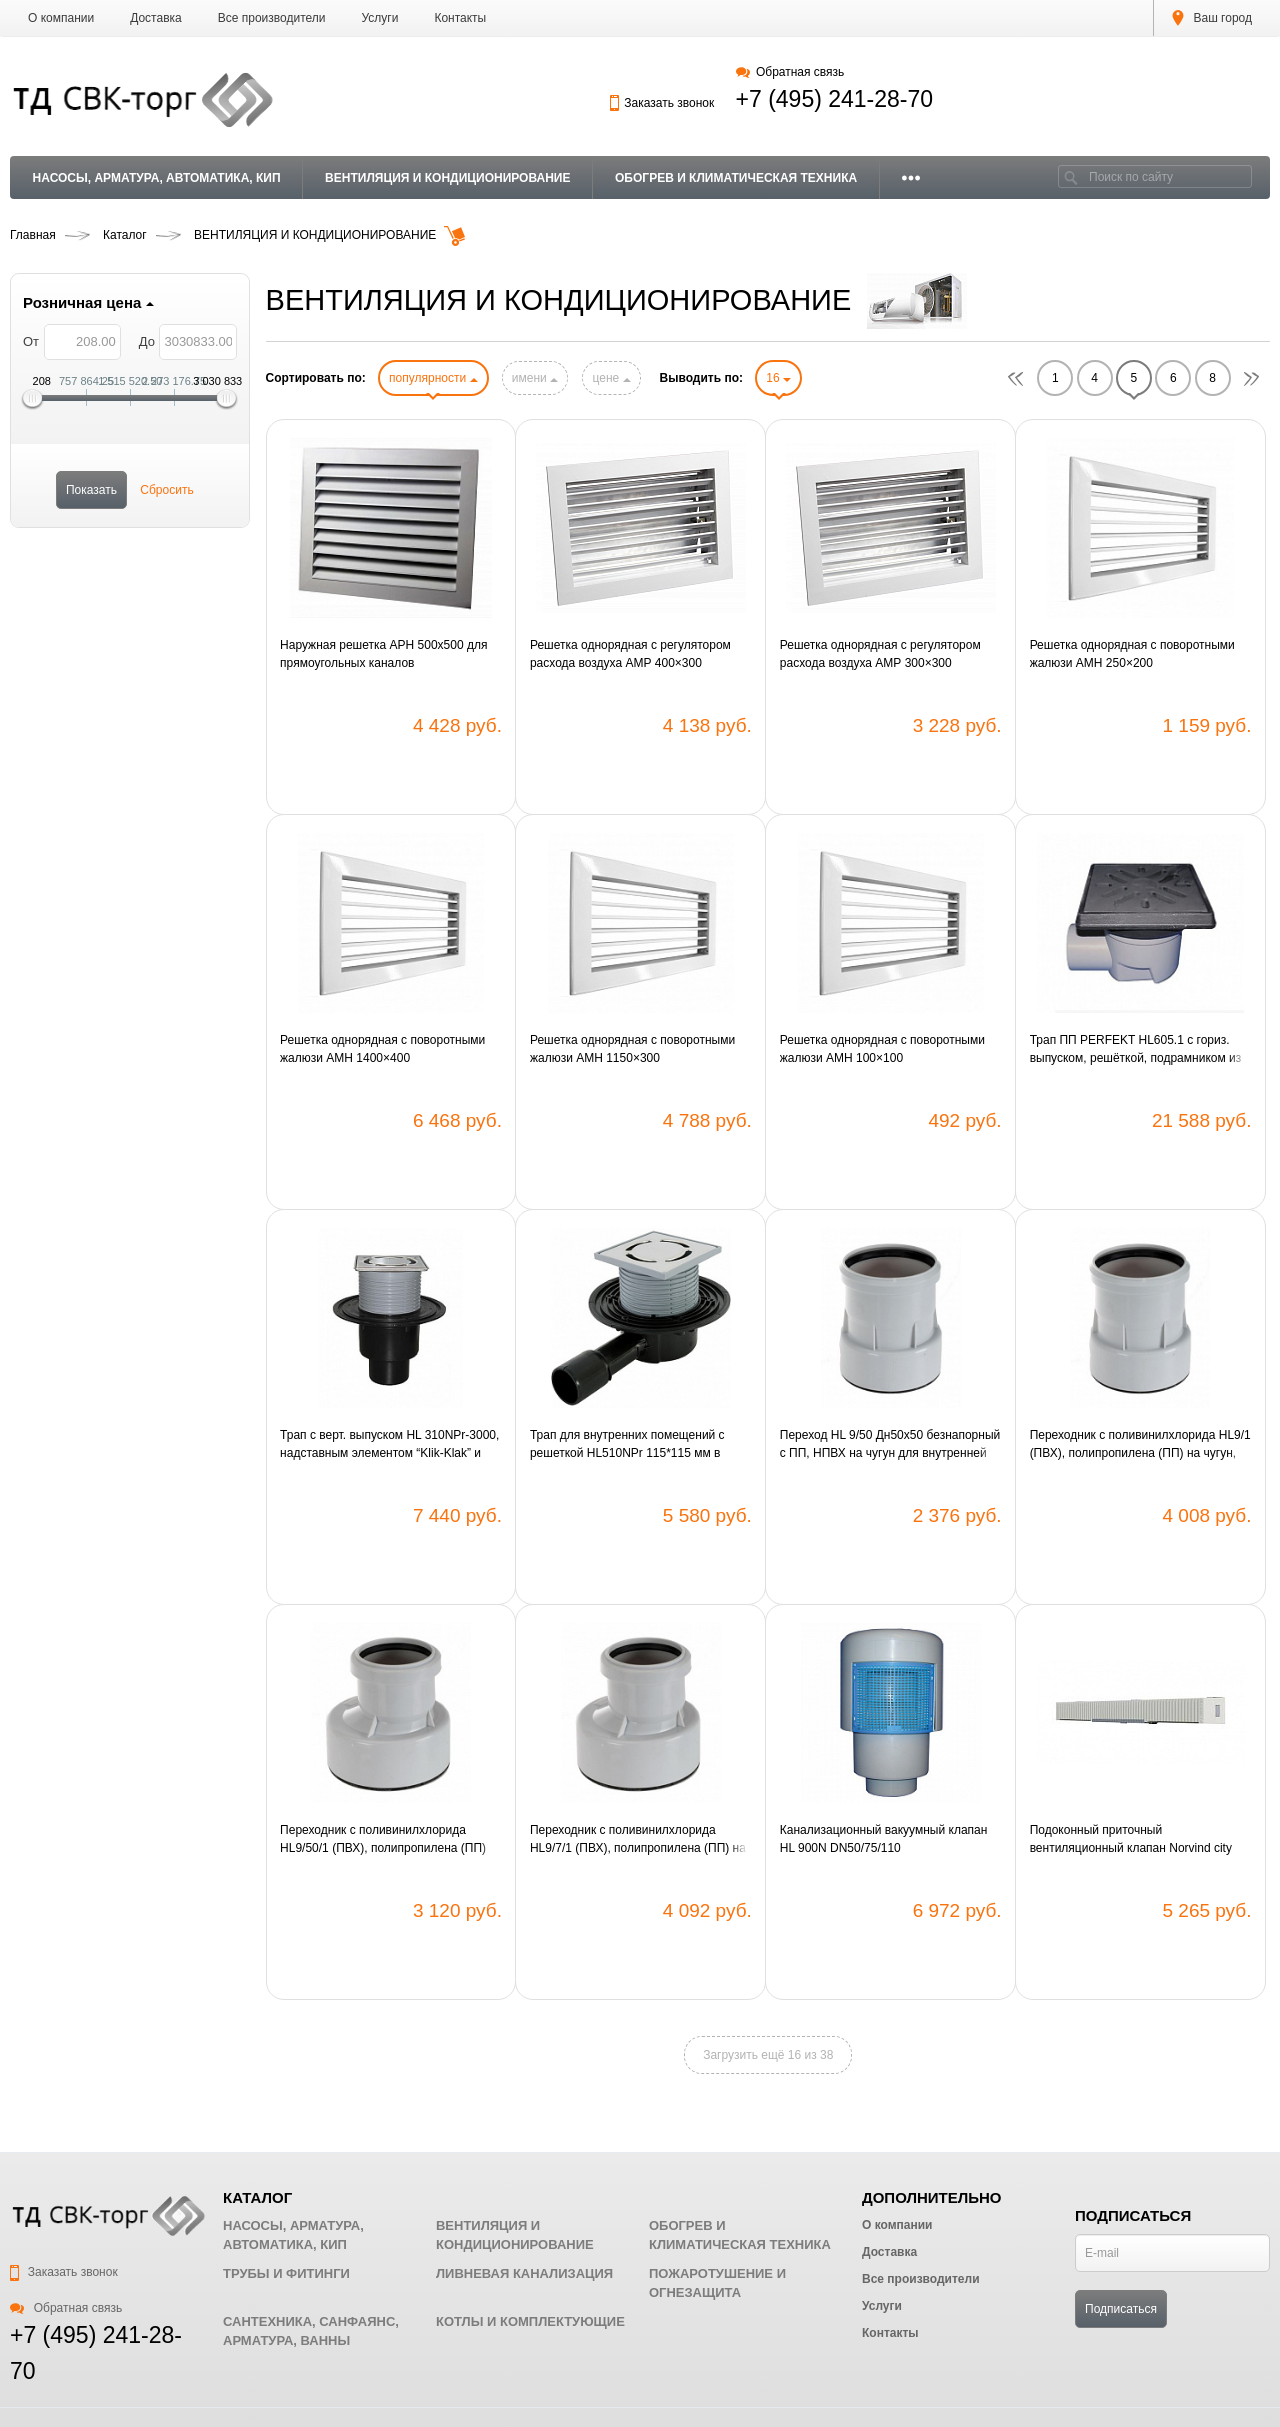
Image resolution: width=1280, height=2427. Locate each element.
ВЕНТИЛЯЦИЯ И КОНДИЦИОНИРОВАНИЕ (447, 178)
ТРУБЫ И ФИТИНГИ (286, 2273)
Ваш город (1212, 18)
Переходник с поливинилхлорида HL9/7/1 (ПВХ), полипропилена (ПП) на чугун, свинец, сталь (638, 1840)
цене (611, 378)
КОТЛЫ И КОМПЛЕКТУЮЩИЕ (530, 2321)
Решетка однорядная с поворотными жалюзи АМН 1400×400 (382, 1049)
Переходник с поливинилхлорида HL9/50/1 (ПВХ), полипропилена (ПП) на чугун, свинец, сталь (383, 1840)
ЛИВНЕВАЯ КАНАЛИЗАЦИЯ (524, 2273)
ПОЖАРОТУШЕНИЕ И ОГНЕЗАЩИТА (717, 2283)
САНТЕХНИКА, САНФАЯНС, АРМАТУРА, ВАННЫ (311, 2331)
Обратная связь (790, 72)
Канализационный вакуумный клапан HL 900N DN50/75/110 (884, 1839)
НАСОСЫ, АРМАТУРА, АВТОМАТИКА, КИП (157, 178)
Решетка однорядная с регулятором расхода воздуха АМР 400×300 (630, 654)
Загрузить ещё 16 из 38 (768, 2055)
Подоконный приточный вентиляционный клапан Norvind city (1131, 1839)
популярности (433, 378)
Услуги (380, 18)
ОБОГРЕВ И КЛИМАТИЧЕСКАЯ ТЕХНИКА (736, 178)
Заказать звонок (662, 103)
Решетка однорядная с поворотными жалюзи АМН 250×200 (1132, 654)
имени (535, 378)
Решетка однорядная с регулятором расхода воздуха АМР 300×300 (880, 654)
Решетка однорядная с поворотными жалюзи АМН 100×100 (882, 1049)
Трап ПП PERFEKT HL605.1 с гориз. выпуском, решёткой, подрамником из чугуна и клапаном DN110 (1136, 1050)
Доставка (156, 18)
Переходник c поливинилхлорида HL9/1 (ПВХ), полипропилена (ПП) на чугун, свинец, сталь (1140, 1445)
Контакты (460, 18)
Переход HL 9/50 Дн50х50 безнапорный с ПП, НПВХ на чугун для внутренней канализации (890, 1445)
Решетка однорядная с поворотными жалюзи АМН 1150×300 (632, 1049)
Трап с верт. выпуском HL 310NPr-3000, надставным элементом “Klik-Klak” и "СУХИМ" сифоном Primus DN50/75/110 (390, 1445)
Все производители (272, 18)
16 (778, 378)
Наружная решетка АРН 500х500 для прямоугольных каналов (383, 654)
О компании (61, 18)
